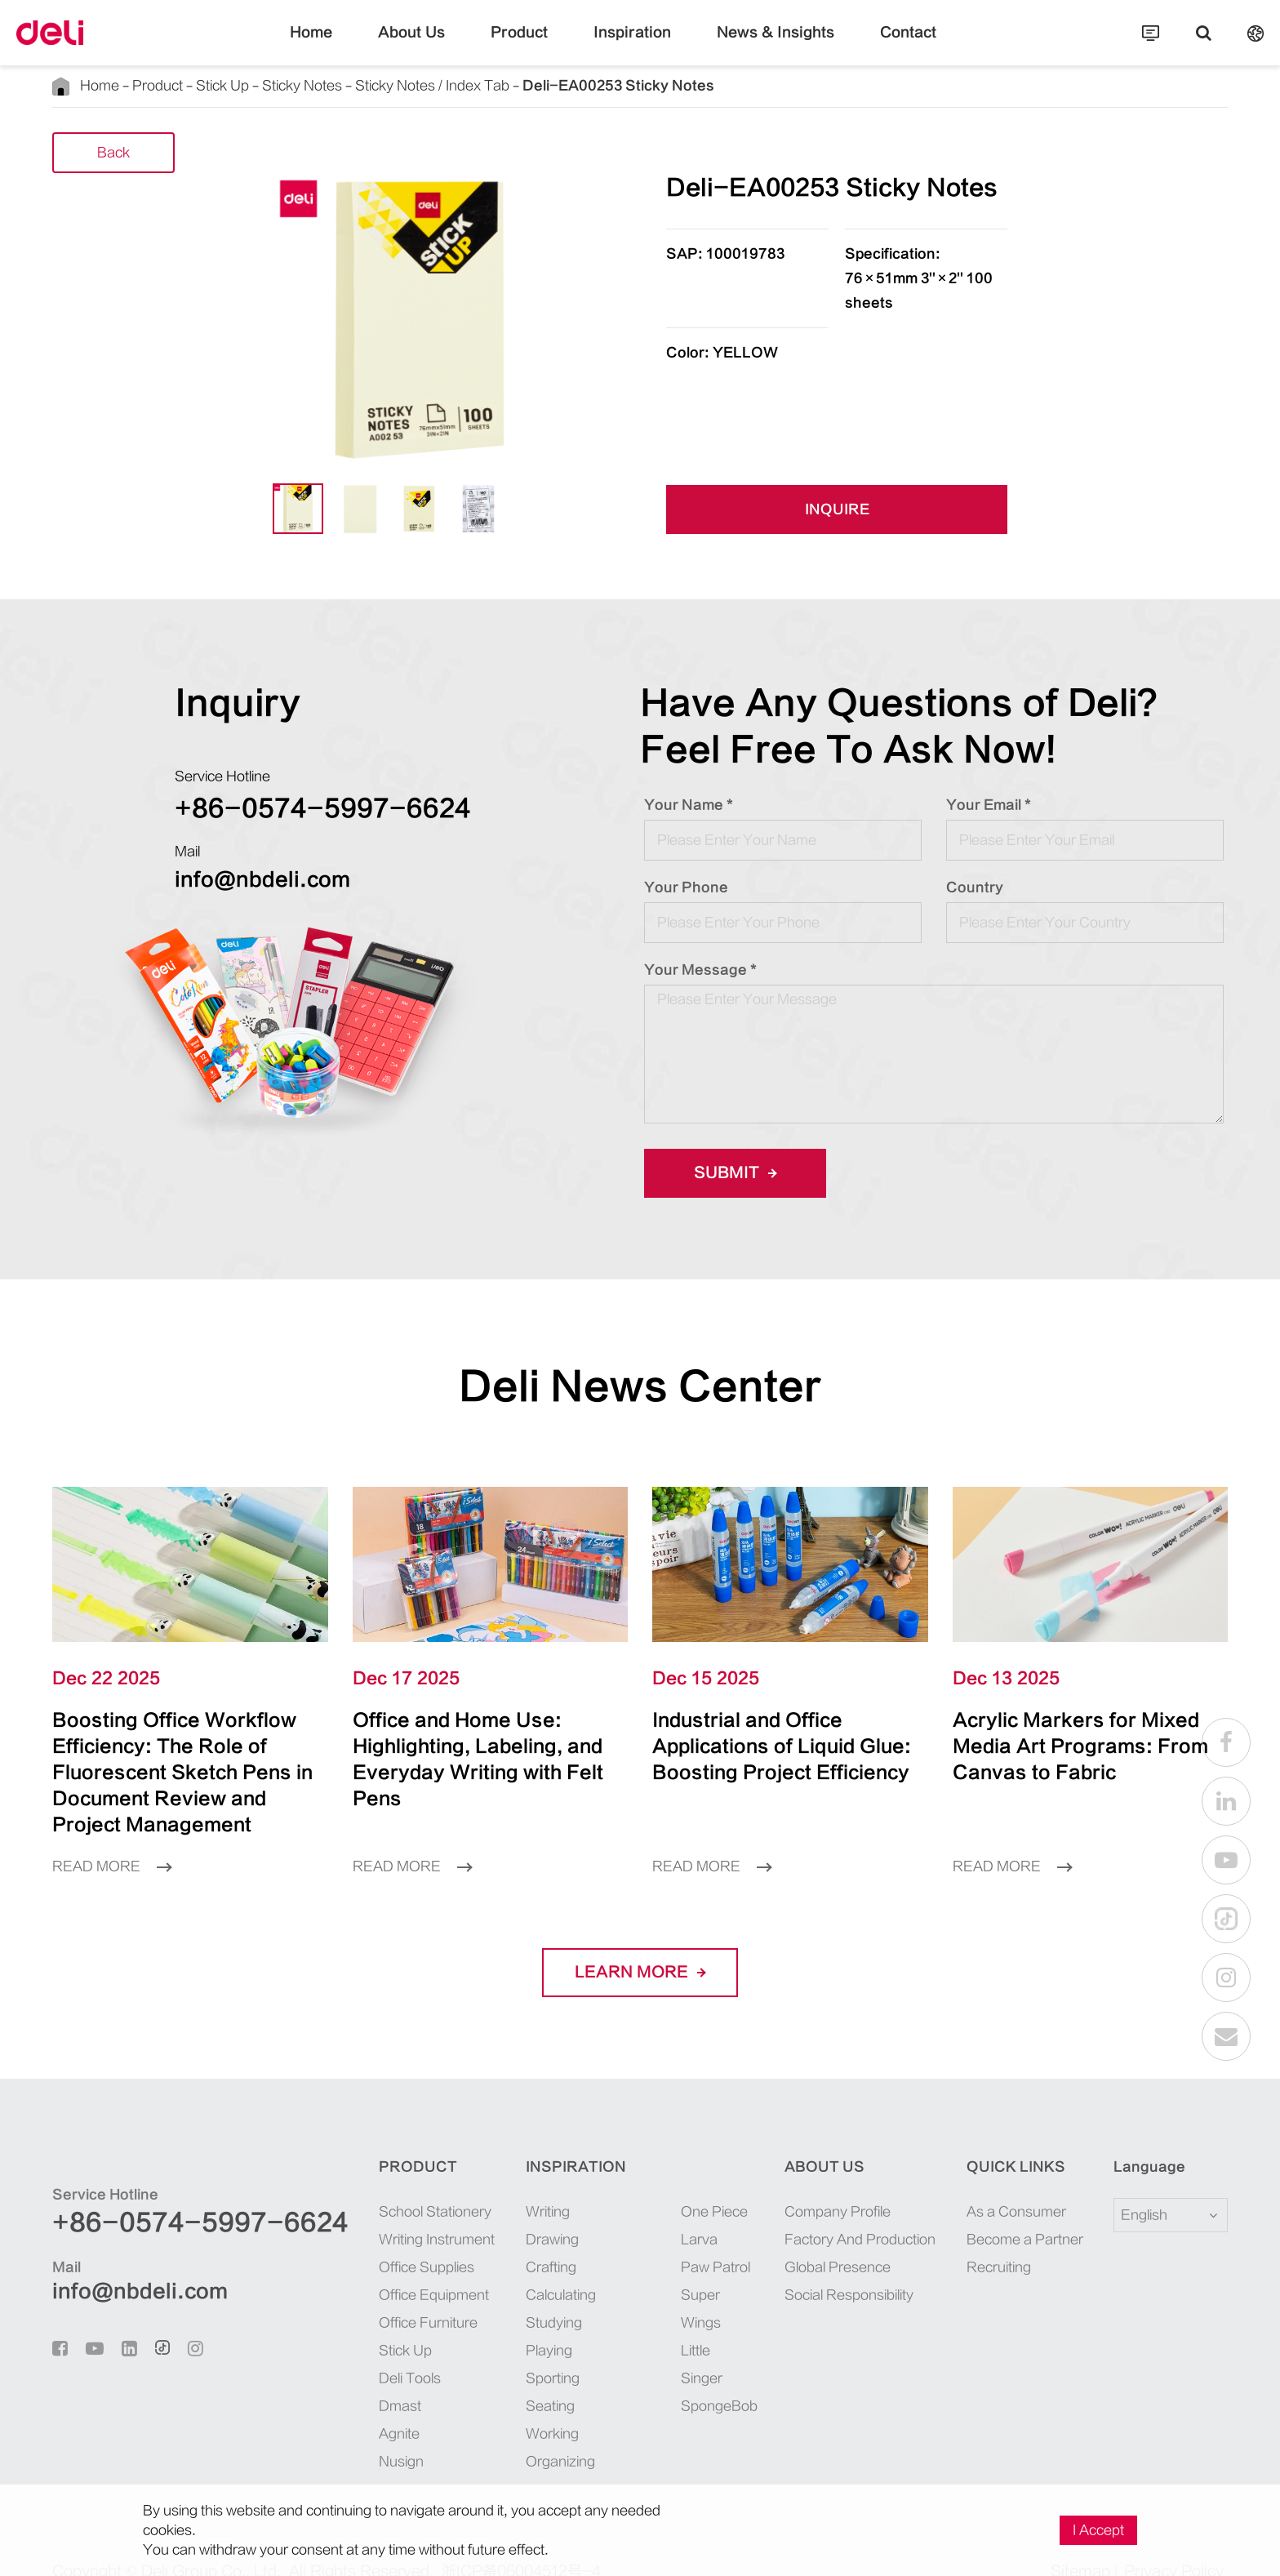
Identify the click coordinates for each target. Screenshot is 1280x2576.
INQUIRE (837, 511)
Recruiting (981, 2241)
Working (500, 2407)
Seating (497, 2380)
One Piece (662, 2185)
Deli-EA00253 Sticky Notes (579, 85)
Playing (496, 2324)
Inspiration (632, 44)
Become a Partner (1007, 2213)
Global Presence (803, 2241)
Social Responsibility (814, 2269)
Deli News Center (640, 1386)
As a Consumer (998, 2185)
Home (352, 44)
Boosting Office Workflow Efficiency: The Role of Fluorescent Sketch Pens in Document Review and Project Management (189, 1759)
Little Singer (649, 2338)
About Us (442, 44)
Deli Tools (341, 2352)
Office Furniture (359, 2296)
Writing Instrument (368, 2213)
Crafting (498, 2241)
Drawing (500, 2213)
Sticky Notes (292, 85)
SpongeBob (665, 2380)
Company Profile (803, 2185)
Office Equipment (365, 2269)
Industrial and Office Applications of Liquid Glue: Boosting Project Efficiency (784, 1746)
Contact (869, 44)
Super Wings (649, 2283)
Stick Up (215, 85)
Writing (495, 2185)
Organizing (508, 2435)
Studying (501, 2296)
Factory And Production (825, 2213)
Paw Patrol (663, 2241)
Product (535, 44)
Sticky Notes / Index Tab (419, 85)
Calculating (508, 2269)
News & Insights (755, 44)
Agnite (330, 2407)
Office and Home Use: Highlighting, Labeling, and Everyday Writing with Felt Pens (486, 1746)
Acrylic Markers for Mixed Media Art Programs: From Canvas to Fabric (1089, 1733)
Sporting (500, 2352)
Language (1139, 2140)
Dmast (331, 2380)
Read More (111, 1840)
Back (113, 154)
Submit (730, 1173)
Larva (647, 2213)
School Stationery (366, 2185)
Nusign (332, 2435)
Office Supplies (358, 2241)
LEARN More (640, 1946)
